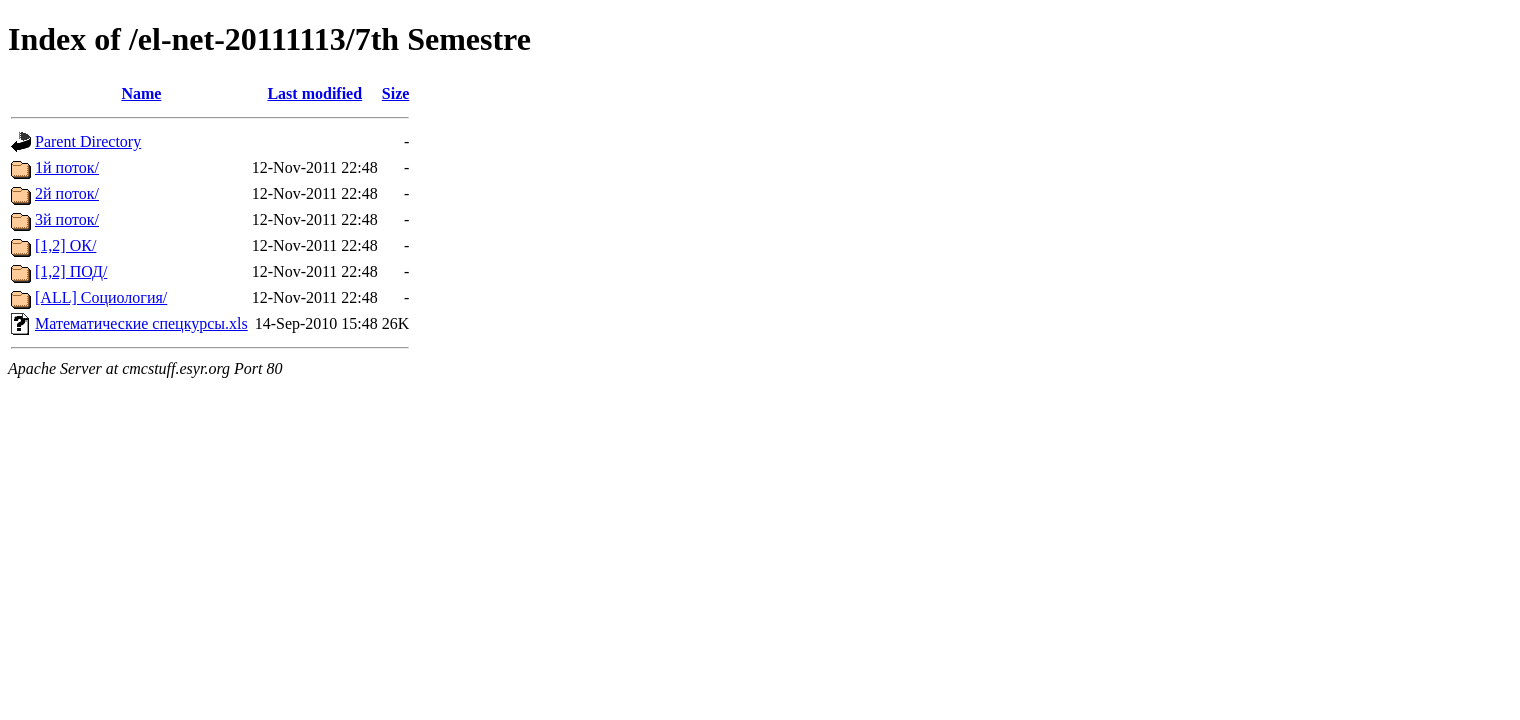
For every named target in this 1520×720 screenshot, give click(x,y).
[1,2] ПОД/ (71, 271)
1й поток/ (67, 167)
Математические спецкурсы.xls (141, 323)
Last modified (314, 93)
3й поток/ (67, 219)
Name (141, 93)
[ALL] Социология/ (101, 297)
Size (396, 93)
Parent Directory (88, 141)
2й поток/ (67, 193)
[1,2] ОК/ (65, 245)
